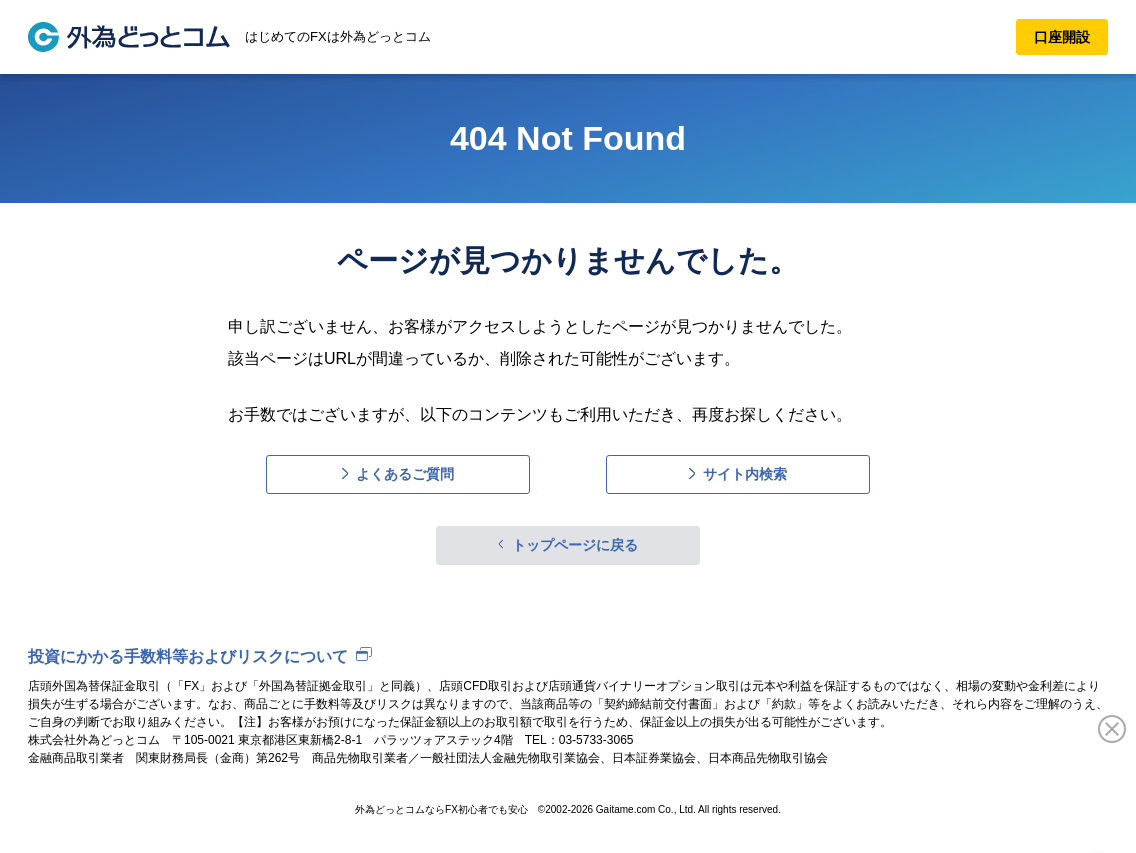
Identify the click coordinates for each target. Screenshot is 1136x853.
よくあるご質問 (405, 474)
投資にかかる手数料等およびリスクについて (188, 656)
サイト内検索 (745, 474)
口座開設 (1062, 37)
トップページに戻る (575, 545)
